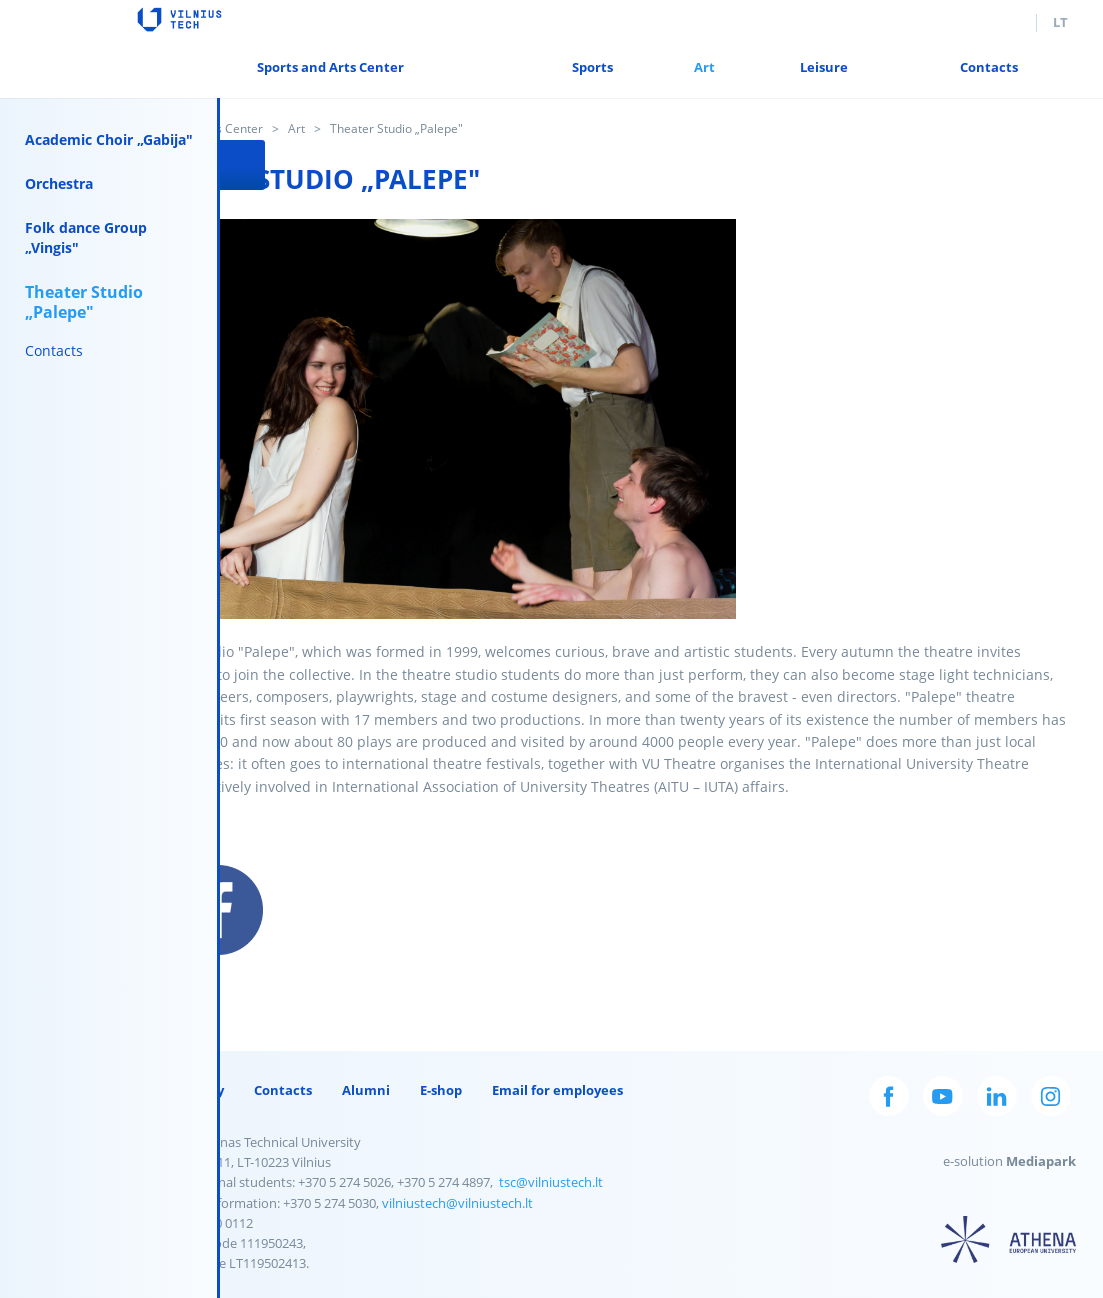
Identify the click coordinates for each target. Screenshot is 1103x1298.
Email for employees (558, 1090)
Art (297, 128)
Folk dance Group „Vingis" (86, 237)
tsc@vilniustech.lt (552, 1182)
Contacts (54, 350)
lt (1060, 22)
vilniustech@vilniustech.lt (458, 1203)
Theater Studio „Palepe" (84, 302)
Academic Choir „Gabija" (109, 139)
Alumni (367, 1090)
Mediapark (1042, 1161)
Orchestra (59, 183)
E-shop (442, 1090)
